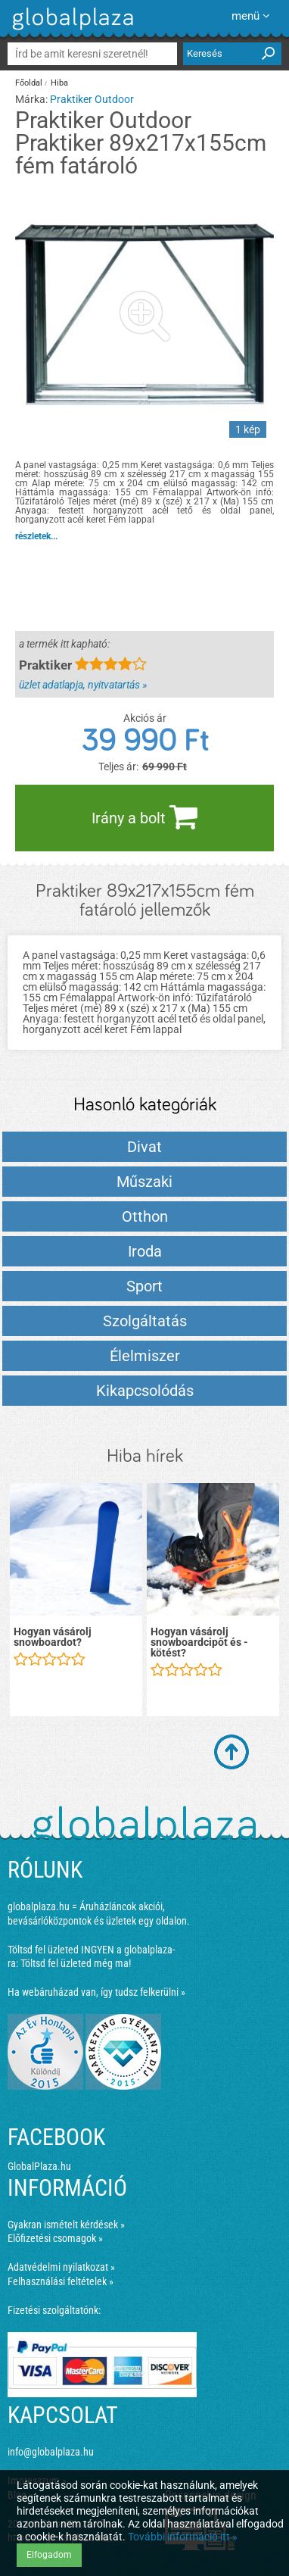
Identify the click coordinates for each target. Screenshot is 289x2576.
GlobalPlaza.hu (39, 2166)
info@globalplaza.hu (51, 2452)
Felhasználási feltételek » (60, 2281)
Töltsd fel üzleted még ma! (75, 1963)
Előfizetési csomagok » (55, 2238)
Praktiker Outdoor (92, 99)
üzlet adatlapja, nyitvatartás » (83, 685)
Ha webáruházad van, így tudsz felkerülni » (96, 1992)
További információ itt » (183, 2537)
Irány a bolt (144, 816)
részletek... (36, 536)
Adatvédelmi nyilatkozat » (61, 2267)
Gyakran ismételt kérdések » (66, 2224)
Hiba (59, 83)
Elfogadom (49, 2554)
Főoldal (28, 83)
